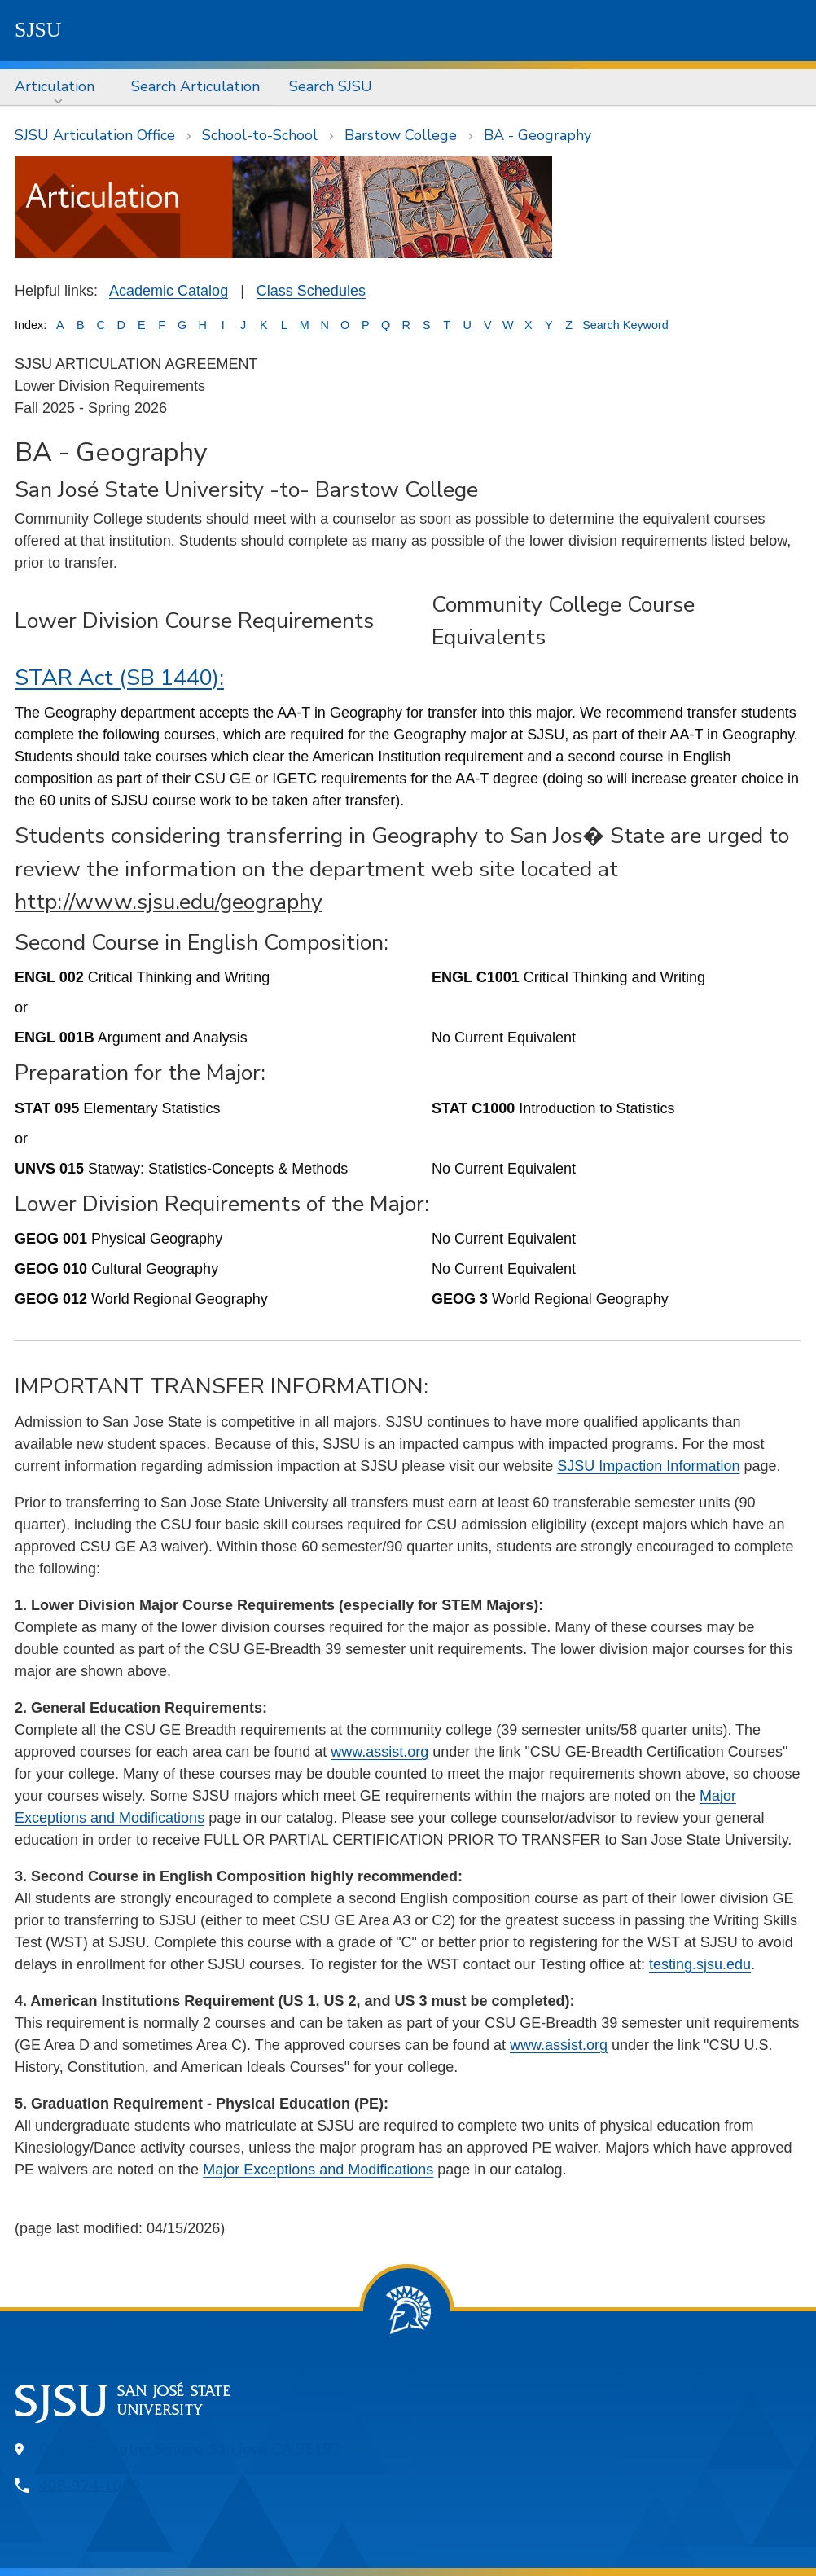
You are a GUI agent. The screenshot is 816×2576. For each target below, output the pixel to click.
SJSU (38, 30)
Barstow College (400, 135)
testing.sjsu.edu (700, 1964)
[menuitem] (58, 87)
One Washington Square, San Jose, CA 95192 (190, 2449)
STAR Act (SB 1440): (119, 678)
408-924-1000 (89, 2485)
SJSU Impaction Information (648, 1466)
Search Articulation (195, 86)
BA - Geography (537, 135)
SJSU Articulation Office (95, 135)
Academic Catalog (168, 291)
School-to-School (260, 135)
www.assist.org (379, 1752)
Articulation (54, 86)
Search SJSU (330, 86)
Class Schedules (311, 291)
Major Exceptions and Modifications (318, 2169)
